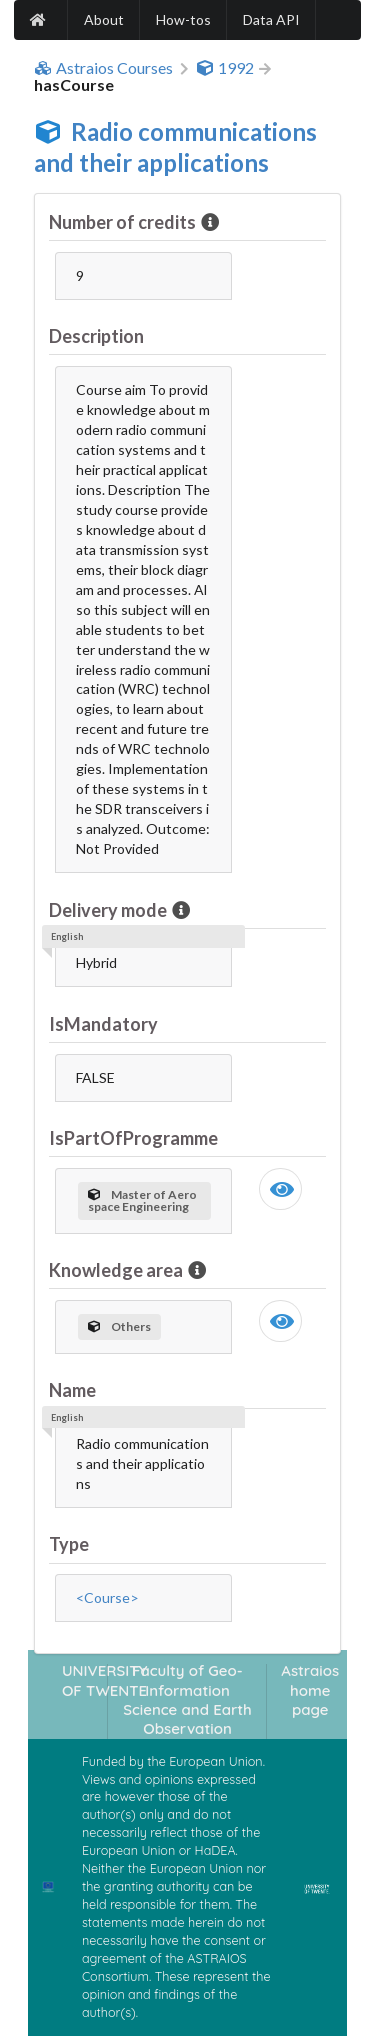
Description (96, 336)
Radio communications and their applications (175, 147)
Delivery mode (109, 910)
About (104, 19)
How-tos (183, 19)
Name (72, 1390)
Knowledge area (117, 1270)
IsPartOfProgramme (133, 1138)
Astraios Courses (103, 68)
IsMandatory (103, 1024)
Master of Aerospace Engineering (142, 1200)
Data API (271, 19)
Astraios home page (310, 1690)
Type (69, 1544)
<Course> (107, 1597)
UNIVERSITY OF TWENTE (105, 1680)
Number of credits (124, 222)
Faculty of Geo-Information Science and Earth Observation (187, 1699)
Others (119, 1326)
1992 (225, 68)
